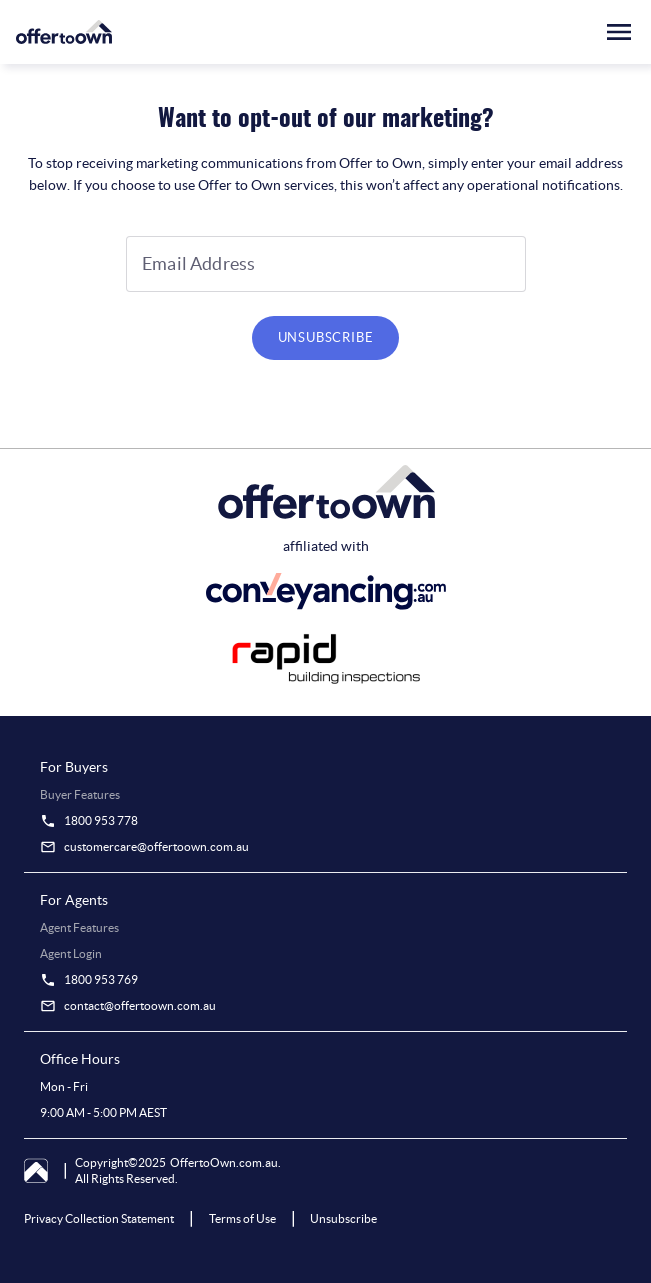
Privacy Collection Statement (99, 1218)
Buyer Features (80, 794)
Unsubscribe (343, 1218)
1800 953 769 (101, 979)
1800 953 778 (101, 820)
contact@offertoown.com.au (140, 1005)
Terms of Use (242, 1218)
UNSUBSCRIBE (326, 337)
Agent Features (79, 927)
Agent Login (71, 953)
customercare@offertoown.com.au (156, 846)
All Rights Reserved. (126, 1178)
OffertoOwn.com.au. (225, 1162)
